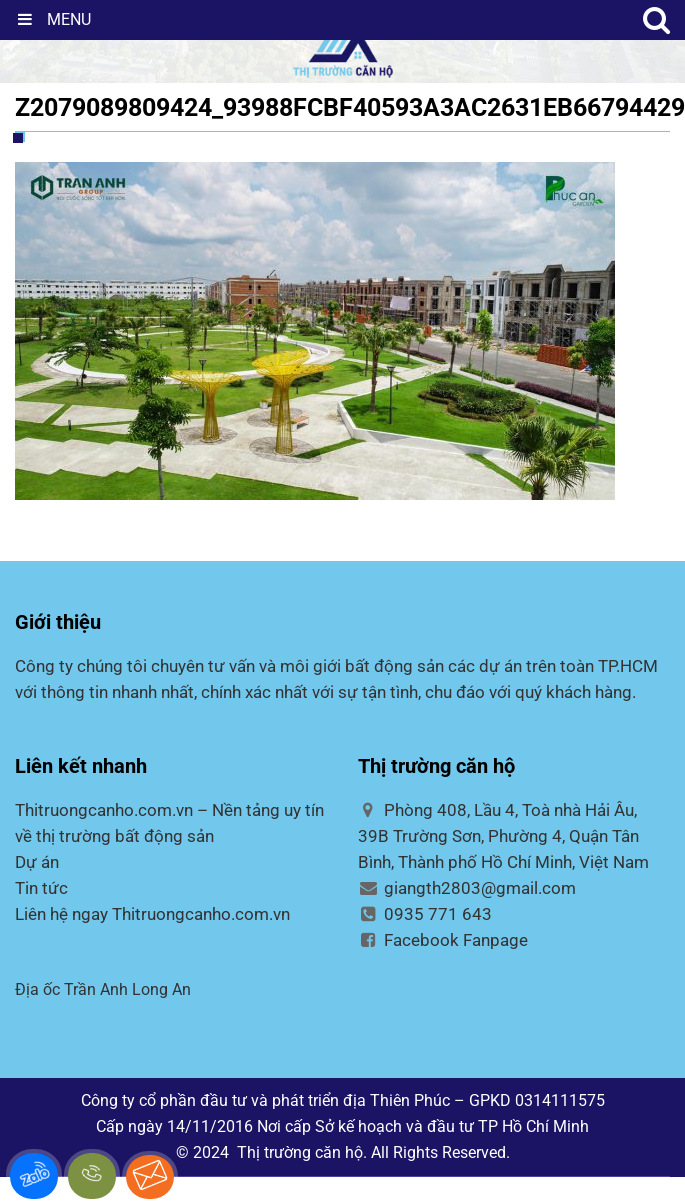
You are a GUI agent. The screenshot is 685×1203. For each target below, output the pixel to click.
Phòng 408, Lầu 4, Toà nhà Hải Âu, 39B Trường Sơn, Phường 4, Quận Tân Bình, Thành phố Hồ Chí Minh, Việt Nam (503, 836)
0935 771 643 (425, 914)
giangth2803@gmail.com (467, 888)
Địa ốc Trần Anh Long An (103, 989)
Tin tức (41, 888)
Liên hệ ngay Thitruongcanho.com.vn (152, 914)
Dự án (37, 862)
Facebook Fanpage (443, 940)
